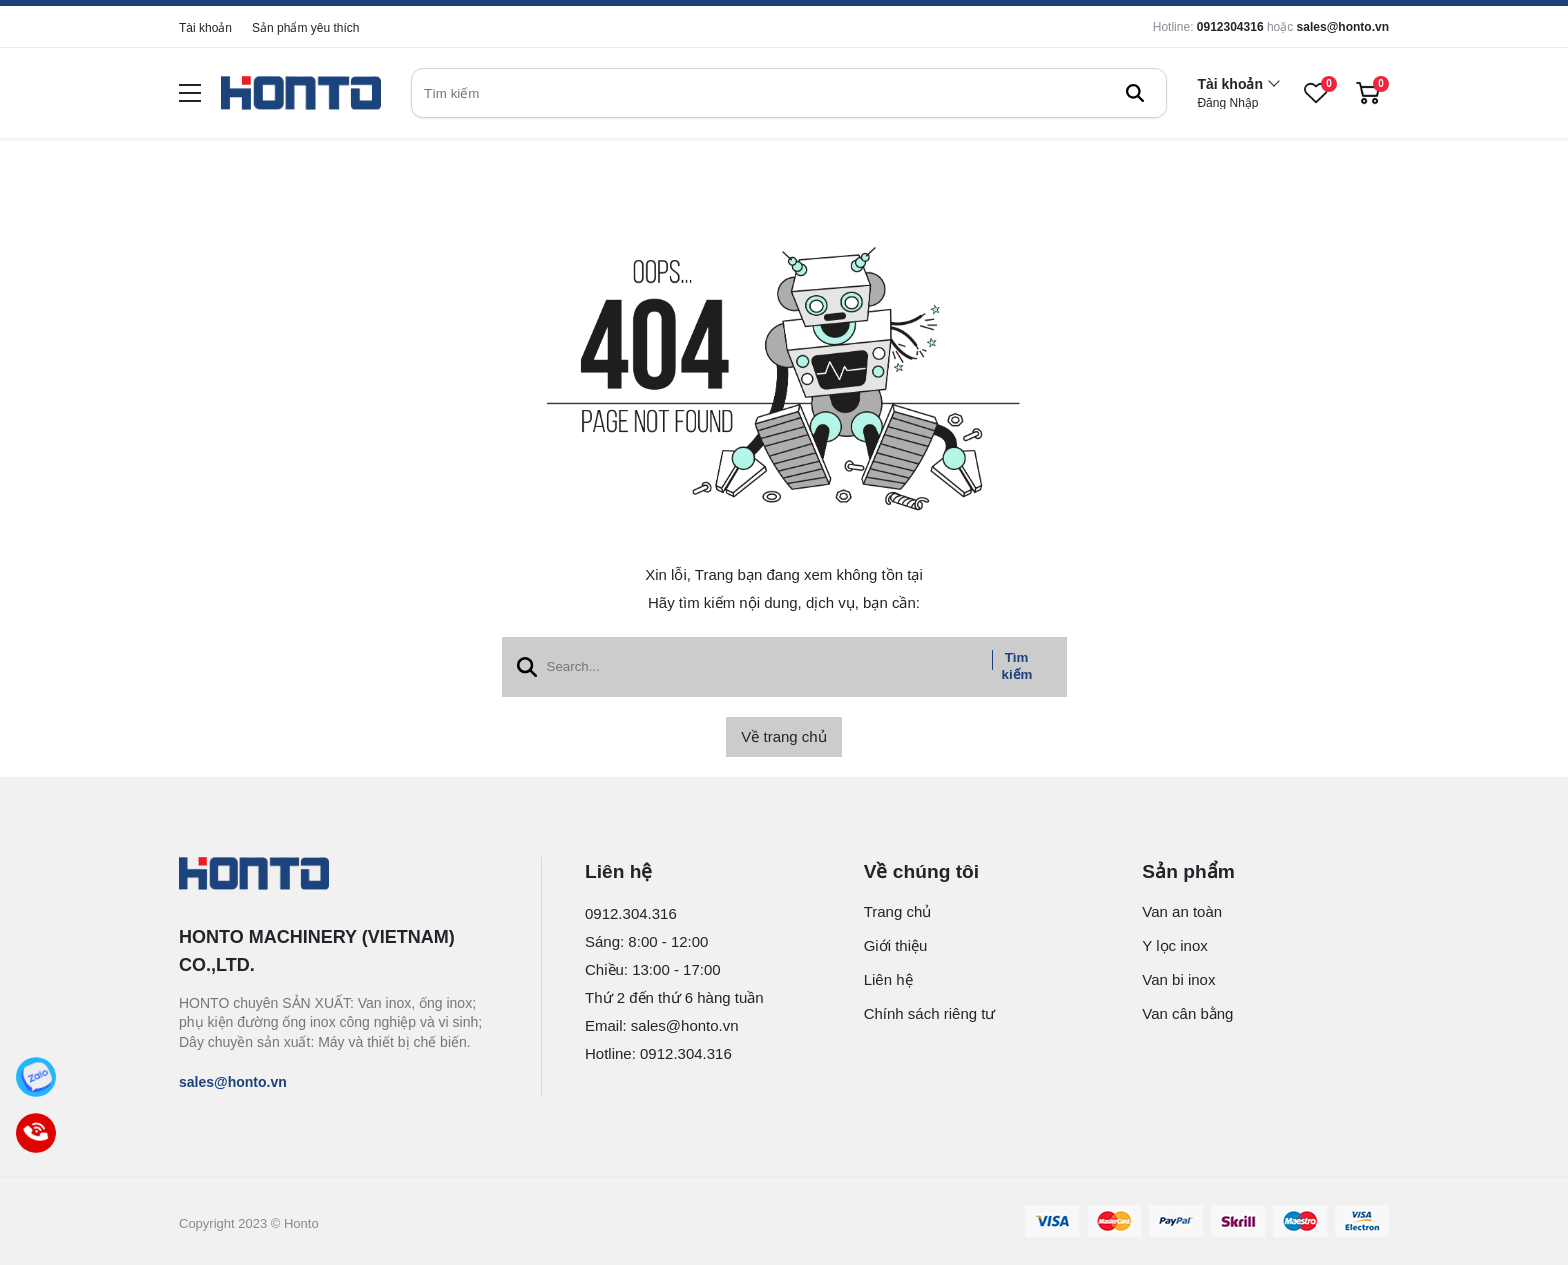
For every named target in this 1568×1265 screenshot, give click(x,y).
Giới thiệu (896, 945)
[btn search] (1135, 93)
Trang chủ (898, 911)
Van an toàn (1182, 911)
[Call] (36, 1133)
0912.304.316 (631, 913)
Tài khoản (205, 28)
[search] (789, 93)
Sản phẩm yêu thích (305, 28)
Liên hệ (888, 979)
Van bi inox (1178, 979)
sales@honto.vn (1343, 27)
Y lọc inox (1174, 945)
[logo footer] (338, 875)
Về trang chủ (783, 736)
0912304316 (1230, 27)
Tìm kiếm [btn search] (1017, 666)
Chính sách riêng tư (930, 1013)
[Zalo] (36, 1077)
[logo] (301, 93)
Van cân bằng (1187, 1013)
